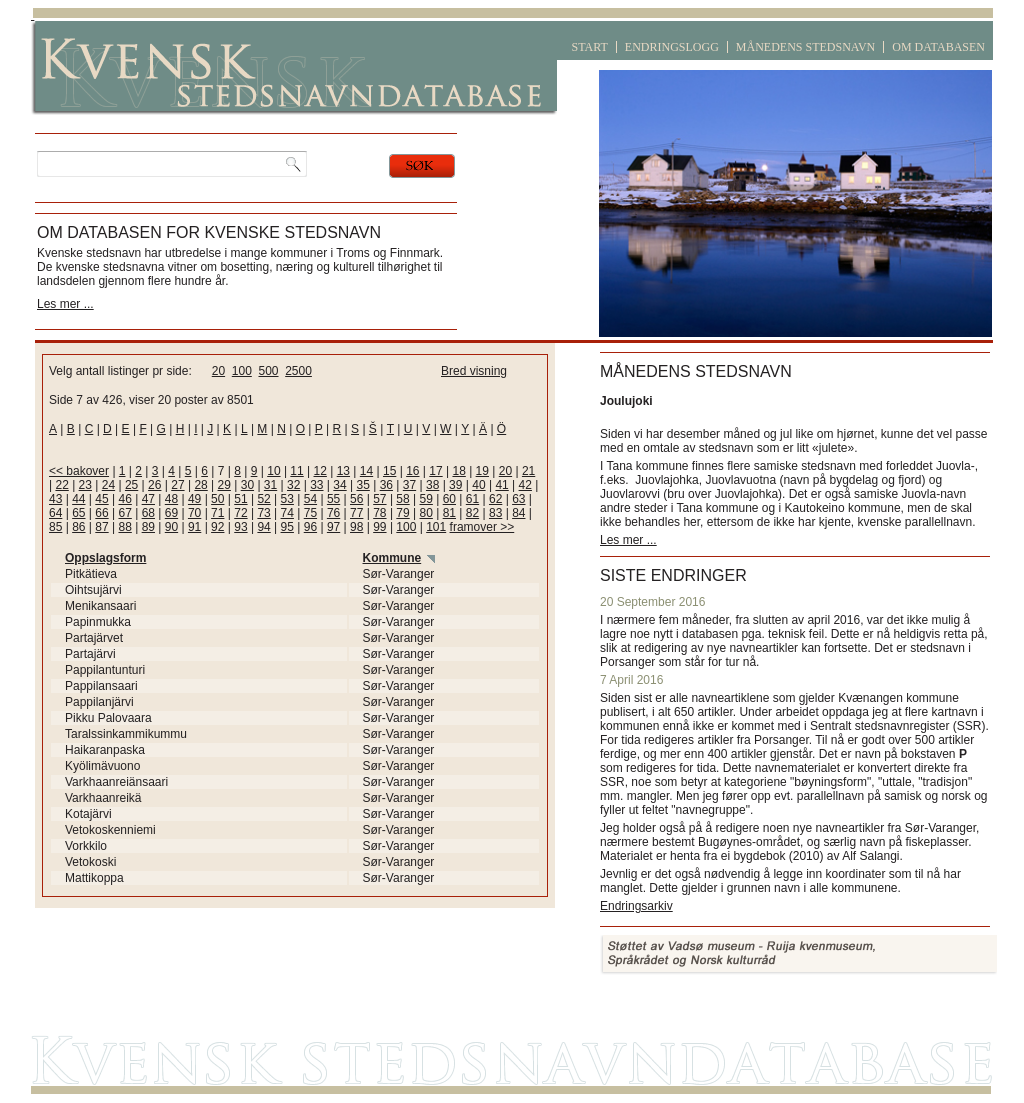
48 (171, 499)
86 (78, 527)
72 (240, 513)
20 (218, 371)
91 (194, 527)
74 (287, 513)
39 (455, 485)
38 (432, 485)
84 (518, 513)
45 (101, 499)
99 (379, 527)
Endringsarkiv (636, 906)
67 (124, 513)
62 (495, 499)
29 (224, 485)
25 (131, 485)
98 (356, 527)
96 (310, 527)
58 (402, 499)
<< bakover (79, 471)
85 (55, 527)
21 (528, 471)
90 (171, 527)
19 (482, 471)
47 (148, 499)
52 (263, 499)
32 (293, 485)
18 (458, 471)
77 (356, 513)
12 (320, 471)
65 (78, 513)
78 (379, 513)
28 (200, 485)
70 (194, 513)
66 (101, 513)
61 (472, 499)
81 (449, 513)
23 (85, 485)
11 (296, 471)
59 (426, 499)
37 (409, 485)
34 (339, 485)
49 (194, 499)
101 (436, 527)
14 (366, 471)
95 (287, 527)
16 (412, 471)
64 (55, 513)
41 (501, 485)
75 (310, 513)
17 (435, 471)
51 (240, 499)
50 (217, 499)
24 (108, 485)
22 (61, 485)
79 (402, 513)
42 (525, 485)
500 (268, 371)
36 (386, 485)
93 (240, 527)
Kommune (392, 558)
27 (177, 485)
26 (154, 485)
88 (124, 527)
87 (101, 527)
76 (333, 513)
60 (449, 499)
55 (333, 499)
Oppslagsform (105, 558)
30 (247, 485)
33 (316, 485)
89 (148, 527)
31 (270, 485)
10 (273, 471)
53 (287, 499)
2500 (298, 371)
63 (518, 499)
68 (148, 513)
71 (217, 513)
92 (217, 527)
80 (426, 513)
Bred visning (474, 371)
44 (78, 499)
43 (55, 499)
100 (242, 371)
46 (124, 499)
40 (478, 485)
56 (356, 499)
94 (263, 527)
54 (310, 499)
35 (362, 485)
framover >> (482, 527)
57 (379, 499)
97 (333, 527)
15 (389, 471)
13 (343, 471)
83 (495, 513)
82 (472, 513)
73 (263, 513)
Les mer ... (65, 304)
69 (171, 513)
